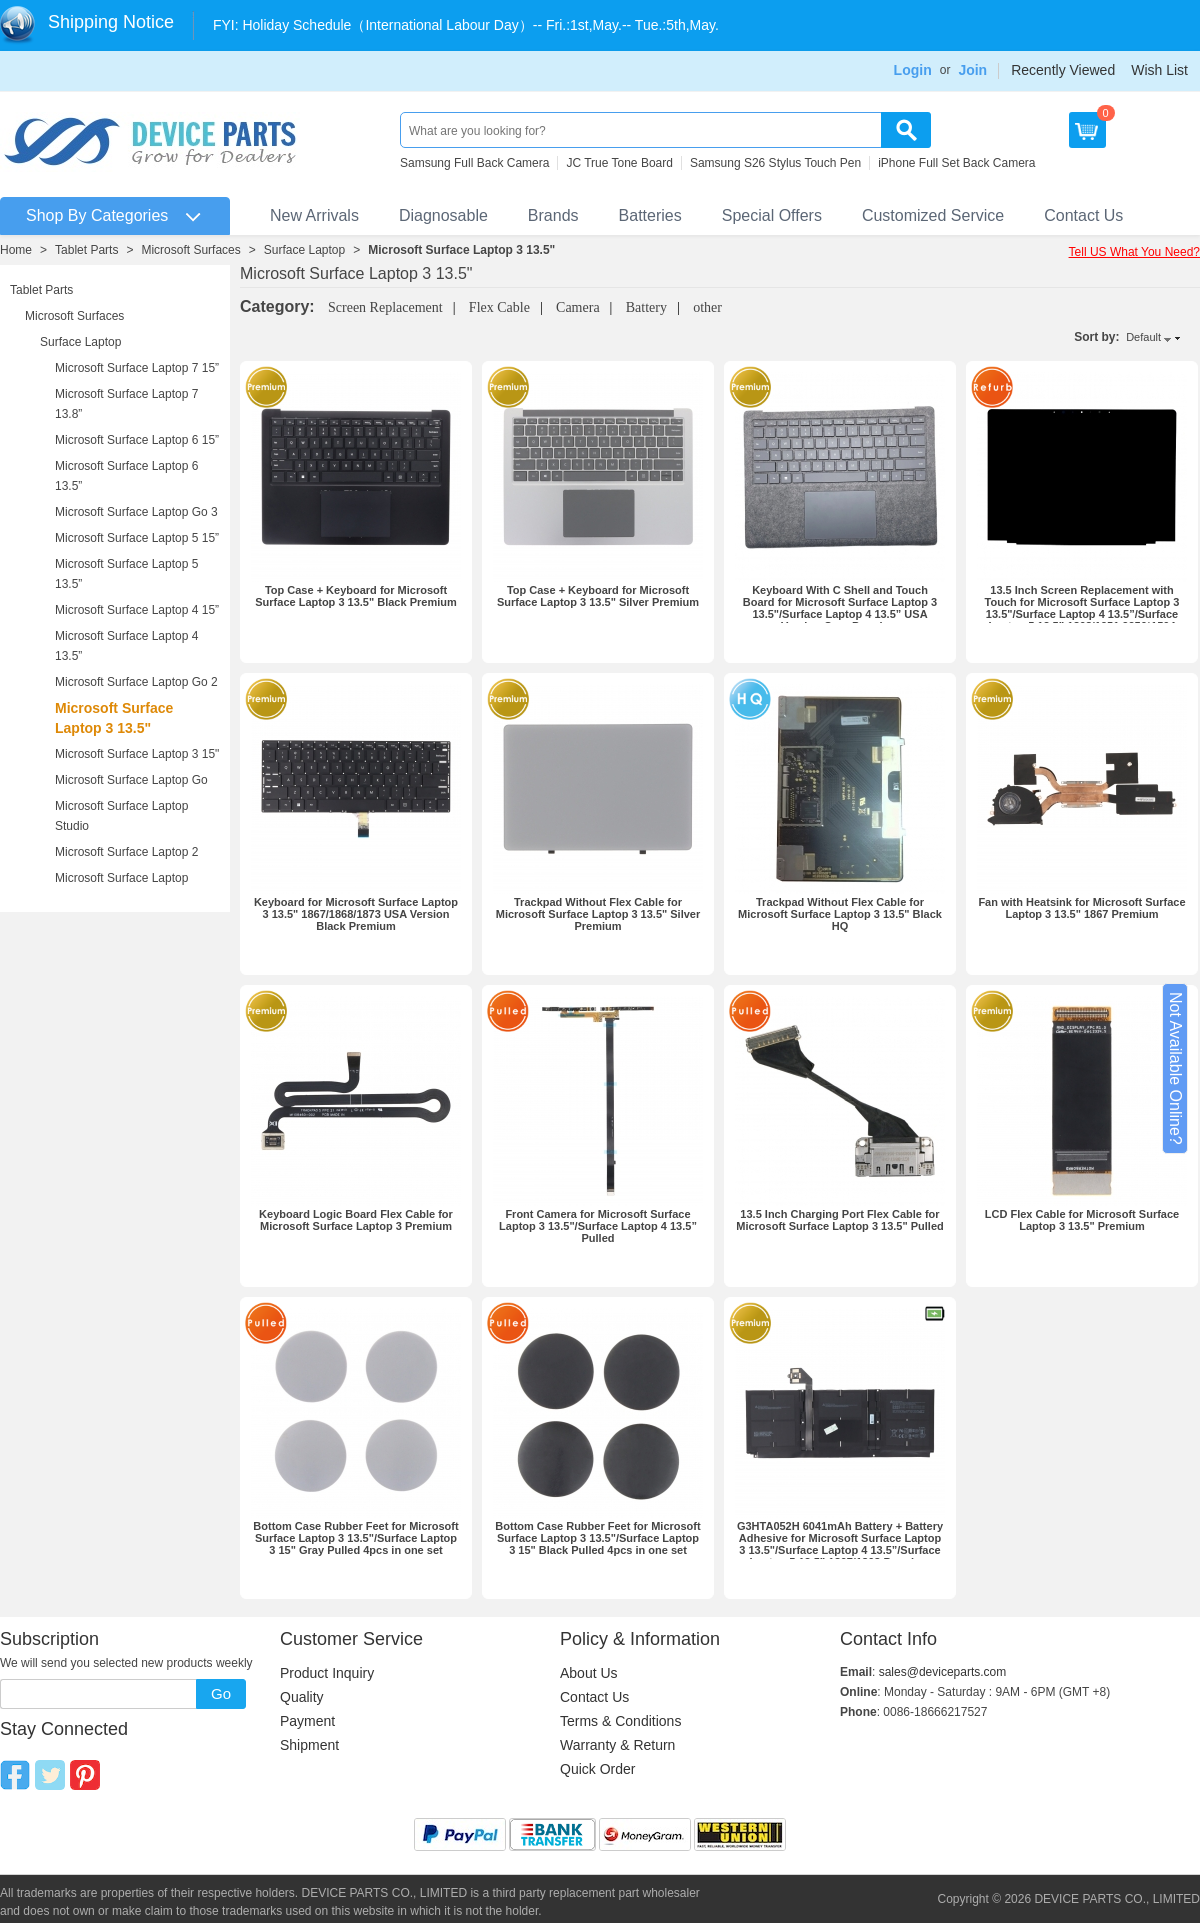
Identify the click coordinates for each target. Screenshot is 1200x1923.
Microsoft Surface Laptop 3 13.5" (461, 250)
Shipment (309, 1745)
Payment (307, 1721)
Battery (646, 307)
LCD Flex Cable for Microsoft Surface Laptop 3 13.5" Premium (1082, 1220)
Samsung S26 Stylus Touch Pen (775, 163)
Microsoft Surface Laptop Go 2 (136, 682)
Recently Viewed (1063, 70)
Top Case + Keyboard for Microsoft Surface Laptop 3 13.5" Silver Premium (598, 596)
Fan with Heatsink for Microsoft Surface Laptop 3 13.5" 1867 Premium (1081, 908)
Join (972, 70)
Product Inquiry (327, 1673)
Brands (553, 215)
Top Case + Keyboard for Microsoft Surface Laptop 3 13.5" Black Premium (355, 596)
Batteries (650, 215)
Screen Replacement (385, 307)
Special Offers (772, 215)
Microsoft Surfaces (190, 250)
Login (913, 70)
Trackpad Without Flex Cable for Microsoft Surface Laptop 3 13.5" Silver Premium (598, 914)
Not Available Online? (1175, 1068)
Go (221, 1693)
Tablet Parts (86, 250)
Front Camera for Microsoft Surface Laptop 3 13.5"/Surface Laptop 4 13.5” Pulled (598, 1226)
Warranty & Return (617, 1745)
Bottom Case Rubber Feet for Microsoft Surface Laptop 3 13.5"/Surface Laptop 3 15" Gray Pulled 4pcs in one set (355, 1538)
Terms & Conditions (620, 1721)
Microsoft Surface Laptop (121, 878)
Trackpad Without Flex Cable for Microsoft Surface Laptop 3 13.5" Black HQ (840, 914)
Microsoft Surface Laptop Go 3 (136, 512)
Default (1143, 337)
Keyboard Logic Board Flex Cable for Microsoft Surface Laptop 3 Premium (356, 1220)
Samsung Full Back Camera (474, 163)
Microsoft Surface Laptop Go (131, 780)
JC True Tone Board (619, 163)
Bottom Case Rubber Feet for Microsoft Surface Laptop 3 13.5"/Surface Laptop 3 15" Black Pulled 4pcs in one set (597, 1538)
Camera (578, 307)
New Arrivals (314, 215)
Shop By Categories (97, 215)
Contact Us (1083, 215)
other (707, 307)
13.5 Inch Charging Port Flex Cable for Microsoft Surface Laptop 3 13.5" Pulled (840, 1220)
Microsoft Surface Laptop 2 (126, 852)
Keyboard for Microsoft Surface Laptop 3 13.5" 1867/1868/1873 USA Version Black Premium (356, 914)
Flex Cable (499, 307)
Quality (302, 1697)
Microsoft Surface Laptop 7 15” (137, 368)
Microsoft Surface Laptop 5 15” (137, 538)
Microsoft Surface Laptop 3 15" (137, 754)
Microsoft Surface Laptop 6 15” (137, 440)
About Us (589, 1673)
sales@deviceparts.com (943, 1672)
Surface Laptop (304, 250)
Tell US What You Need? (1134, 252)
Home (16, 250)
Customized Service (933, 215)
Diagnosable (443, 215)
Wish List (1159, 70)
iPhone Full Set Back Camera (956, 163)
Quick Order (597, 1769)
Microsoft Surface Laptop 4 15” (137, 610)
